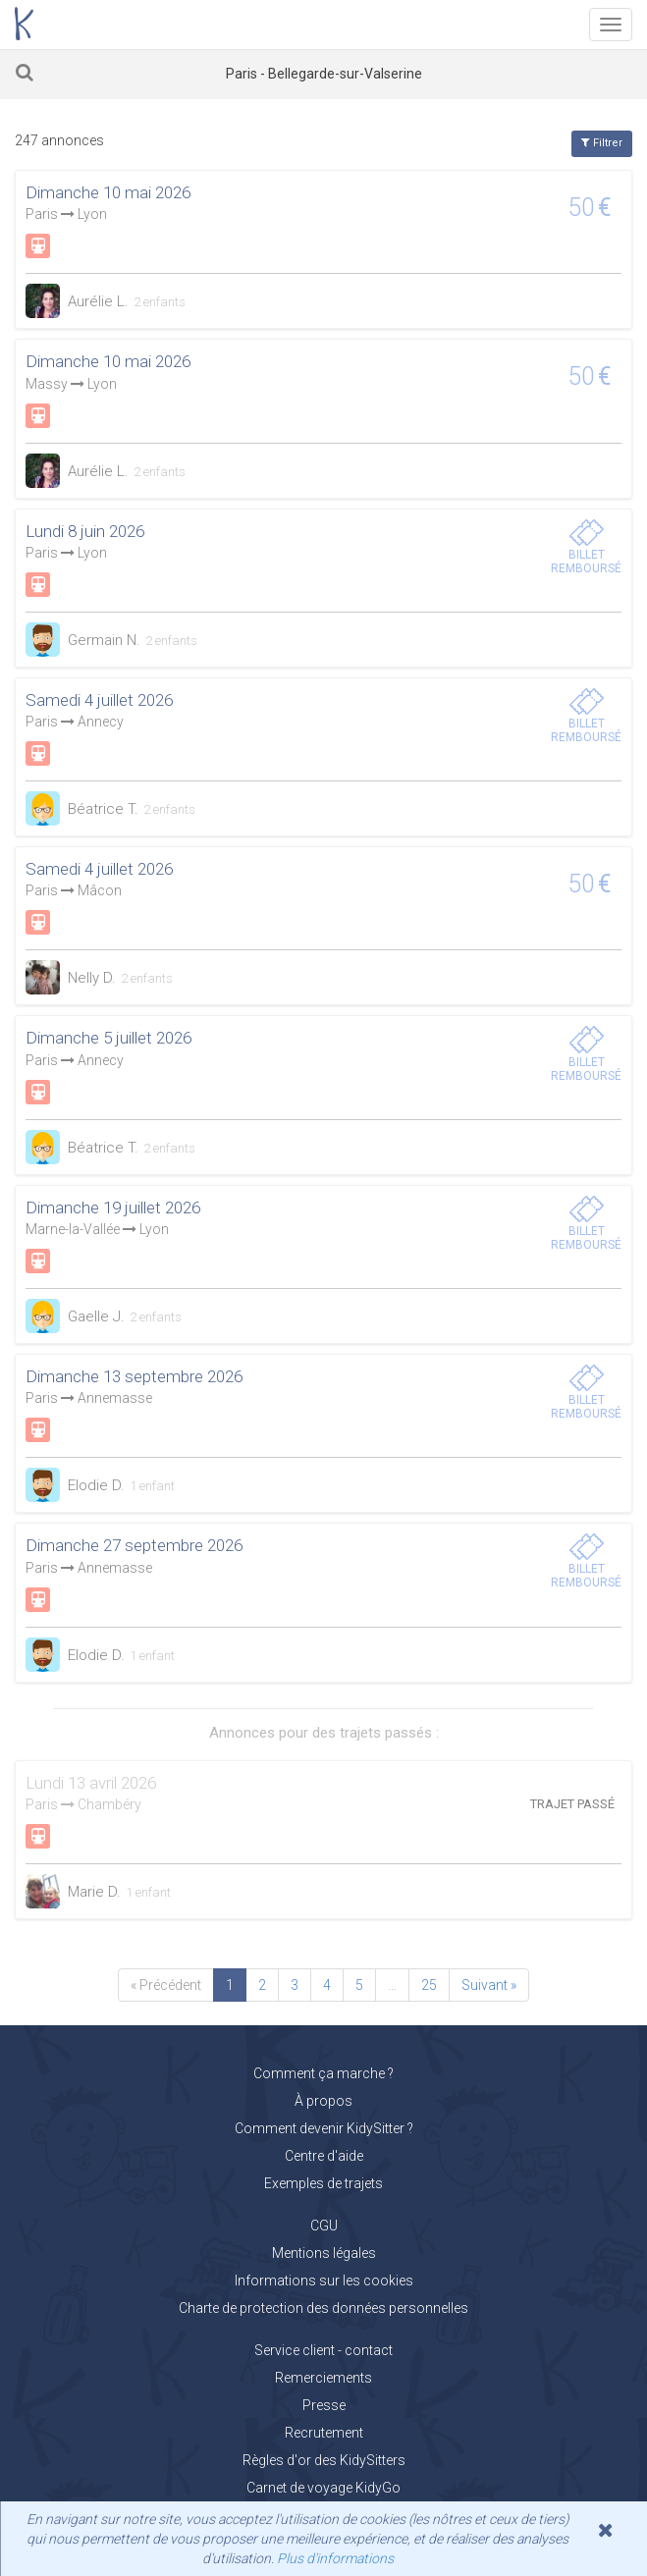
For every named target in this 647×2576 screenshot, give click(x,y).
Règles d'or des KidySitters (324, 2460)
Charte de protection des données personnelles (323, 2308)
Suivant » (488, 1985)
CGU (324, 2225)
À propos (323, 2101)
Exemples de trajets (323, 2183)
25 (429, 1985)
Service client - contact (323, 2350)
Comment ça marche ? (323, 2073)
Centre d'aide (324, 2156)
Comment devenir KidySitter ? (324, 2128)
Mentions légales (324, 2253)
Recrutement (324, 2433)
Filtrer (601, 142)
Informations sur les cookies (324, 2280)
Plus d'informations (335, 2558)
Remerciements (323, 2378)
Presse (324, 2405)
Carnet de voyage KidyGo (323, 2488)
